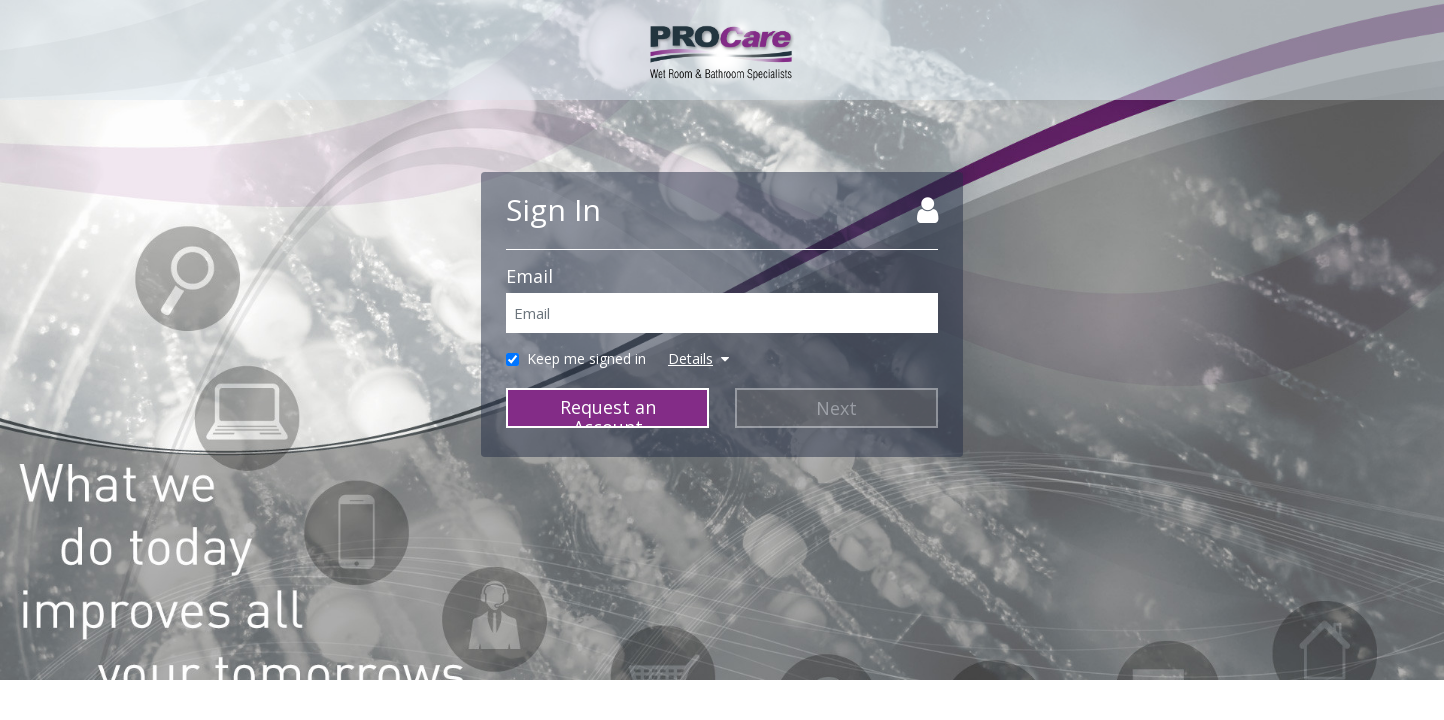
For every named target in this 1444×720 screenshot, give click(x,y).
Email (529, 276)
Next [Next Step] (836, 408)
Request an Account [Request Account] (608, 411)
